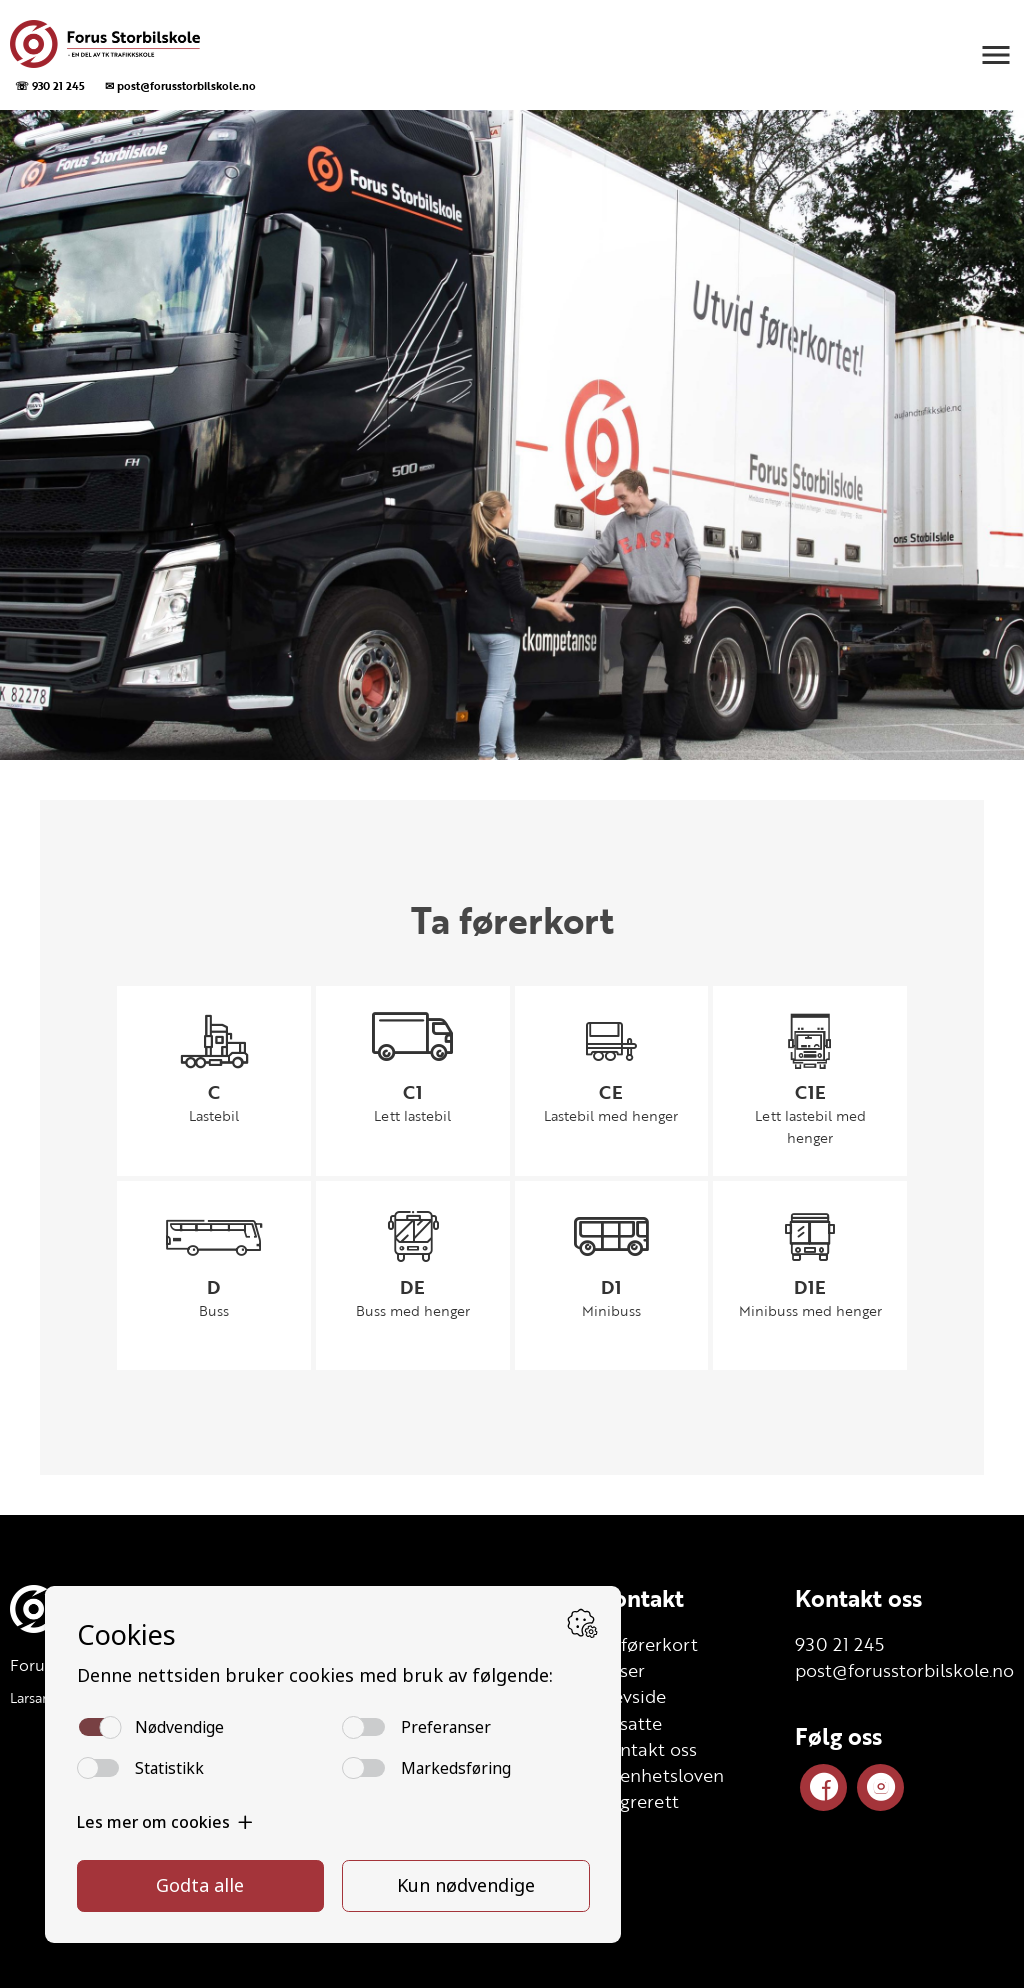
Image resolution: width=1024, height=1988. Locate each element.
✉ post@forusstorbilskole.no (180, 85)
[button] (996, 55)
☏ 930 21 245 (50, 85)
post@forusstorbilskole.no (904, 1670)
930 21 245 (839, 1644)
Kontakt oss (858, 1598)
